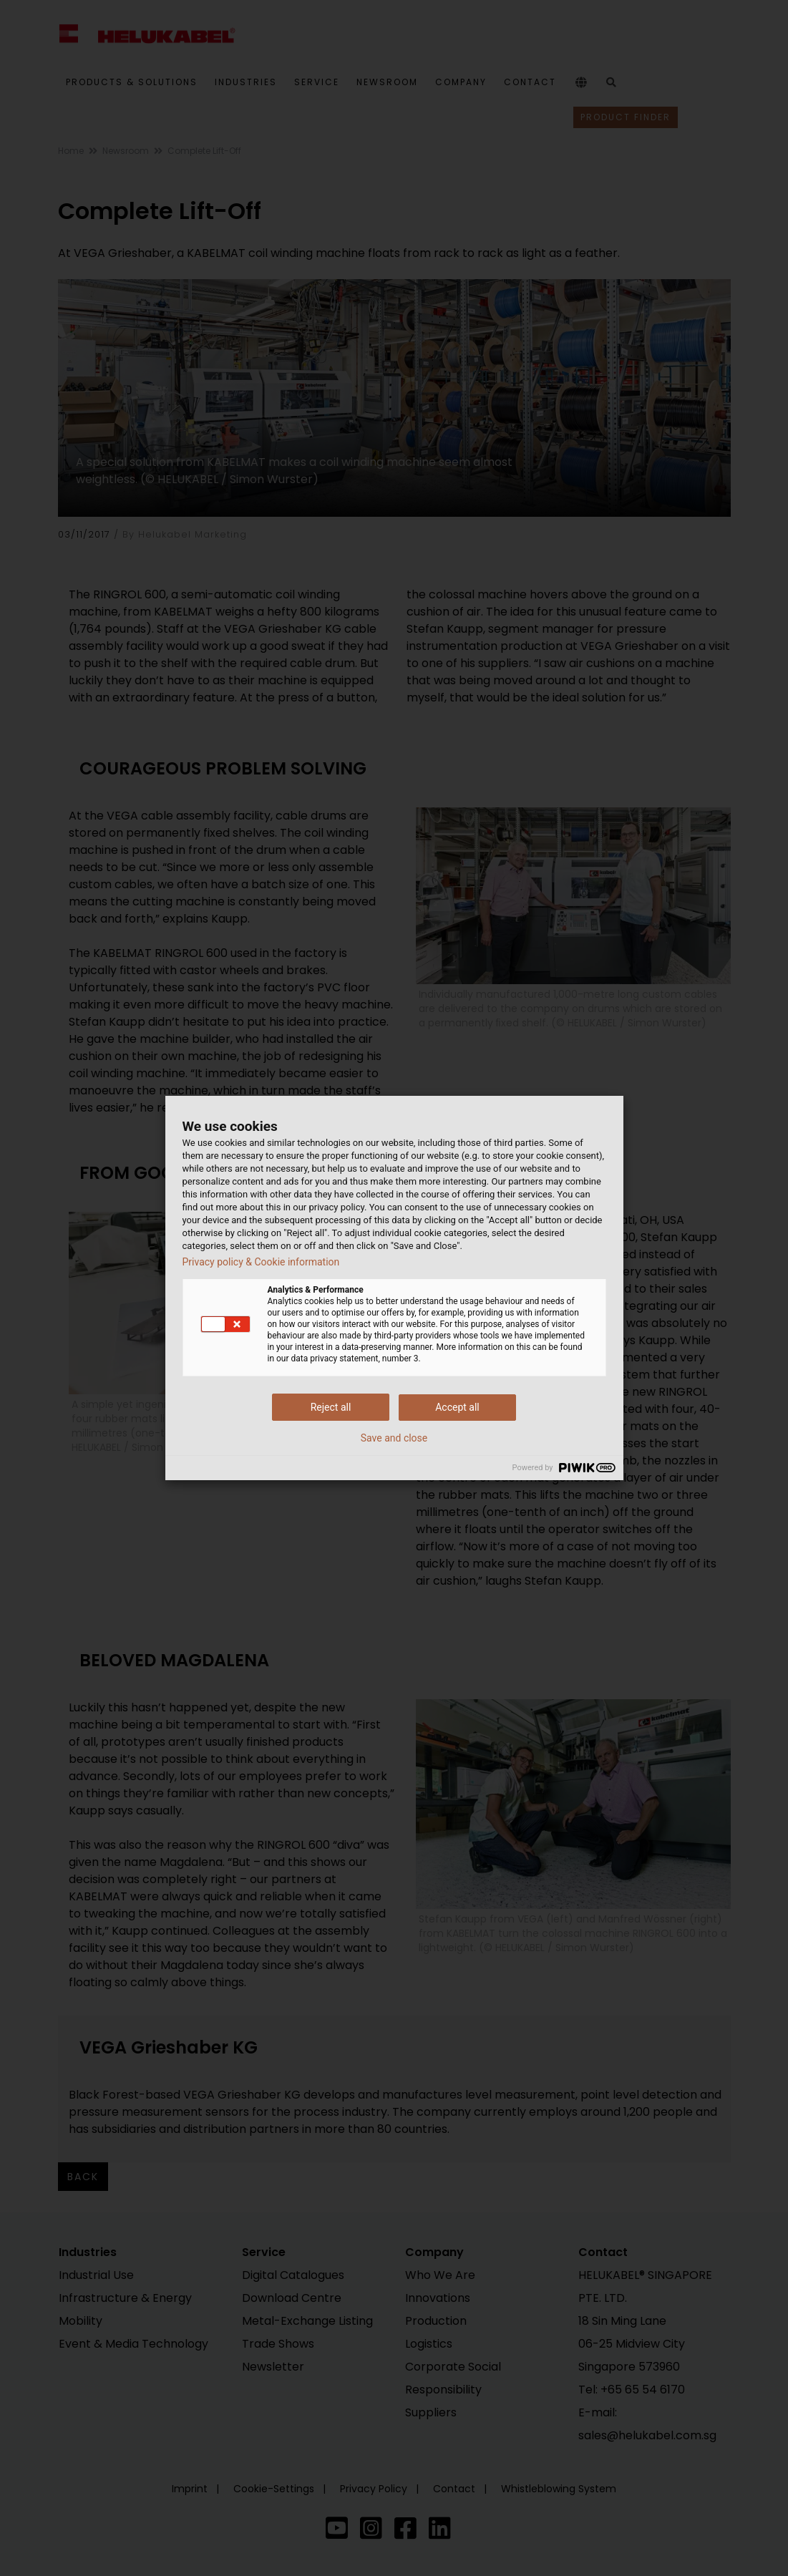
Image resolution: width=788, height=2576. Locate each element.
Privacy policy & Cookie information (261, 1262)
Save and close (394, 1438)
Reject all (331, 1407)
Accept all (457, 1407)
